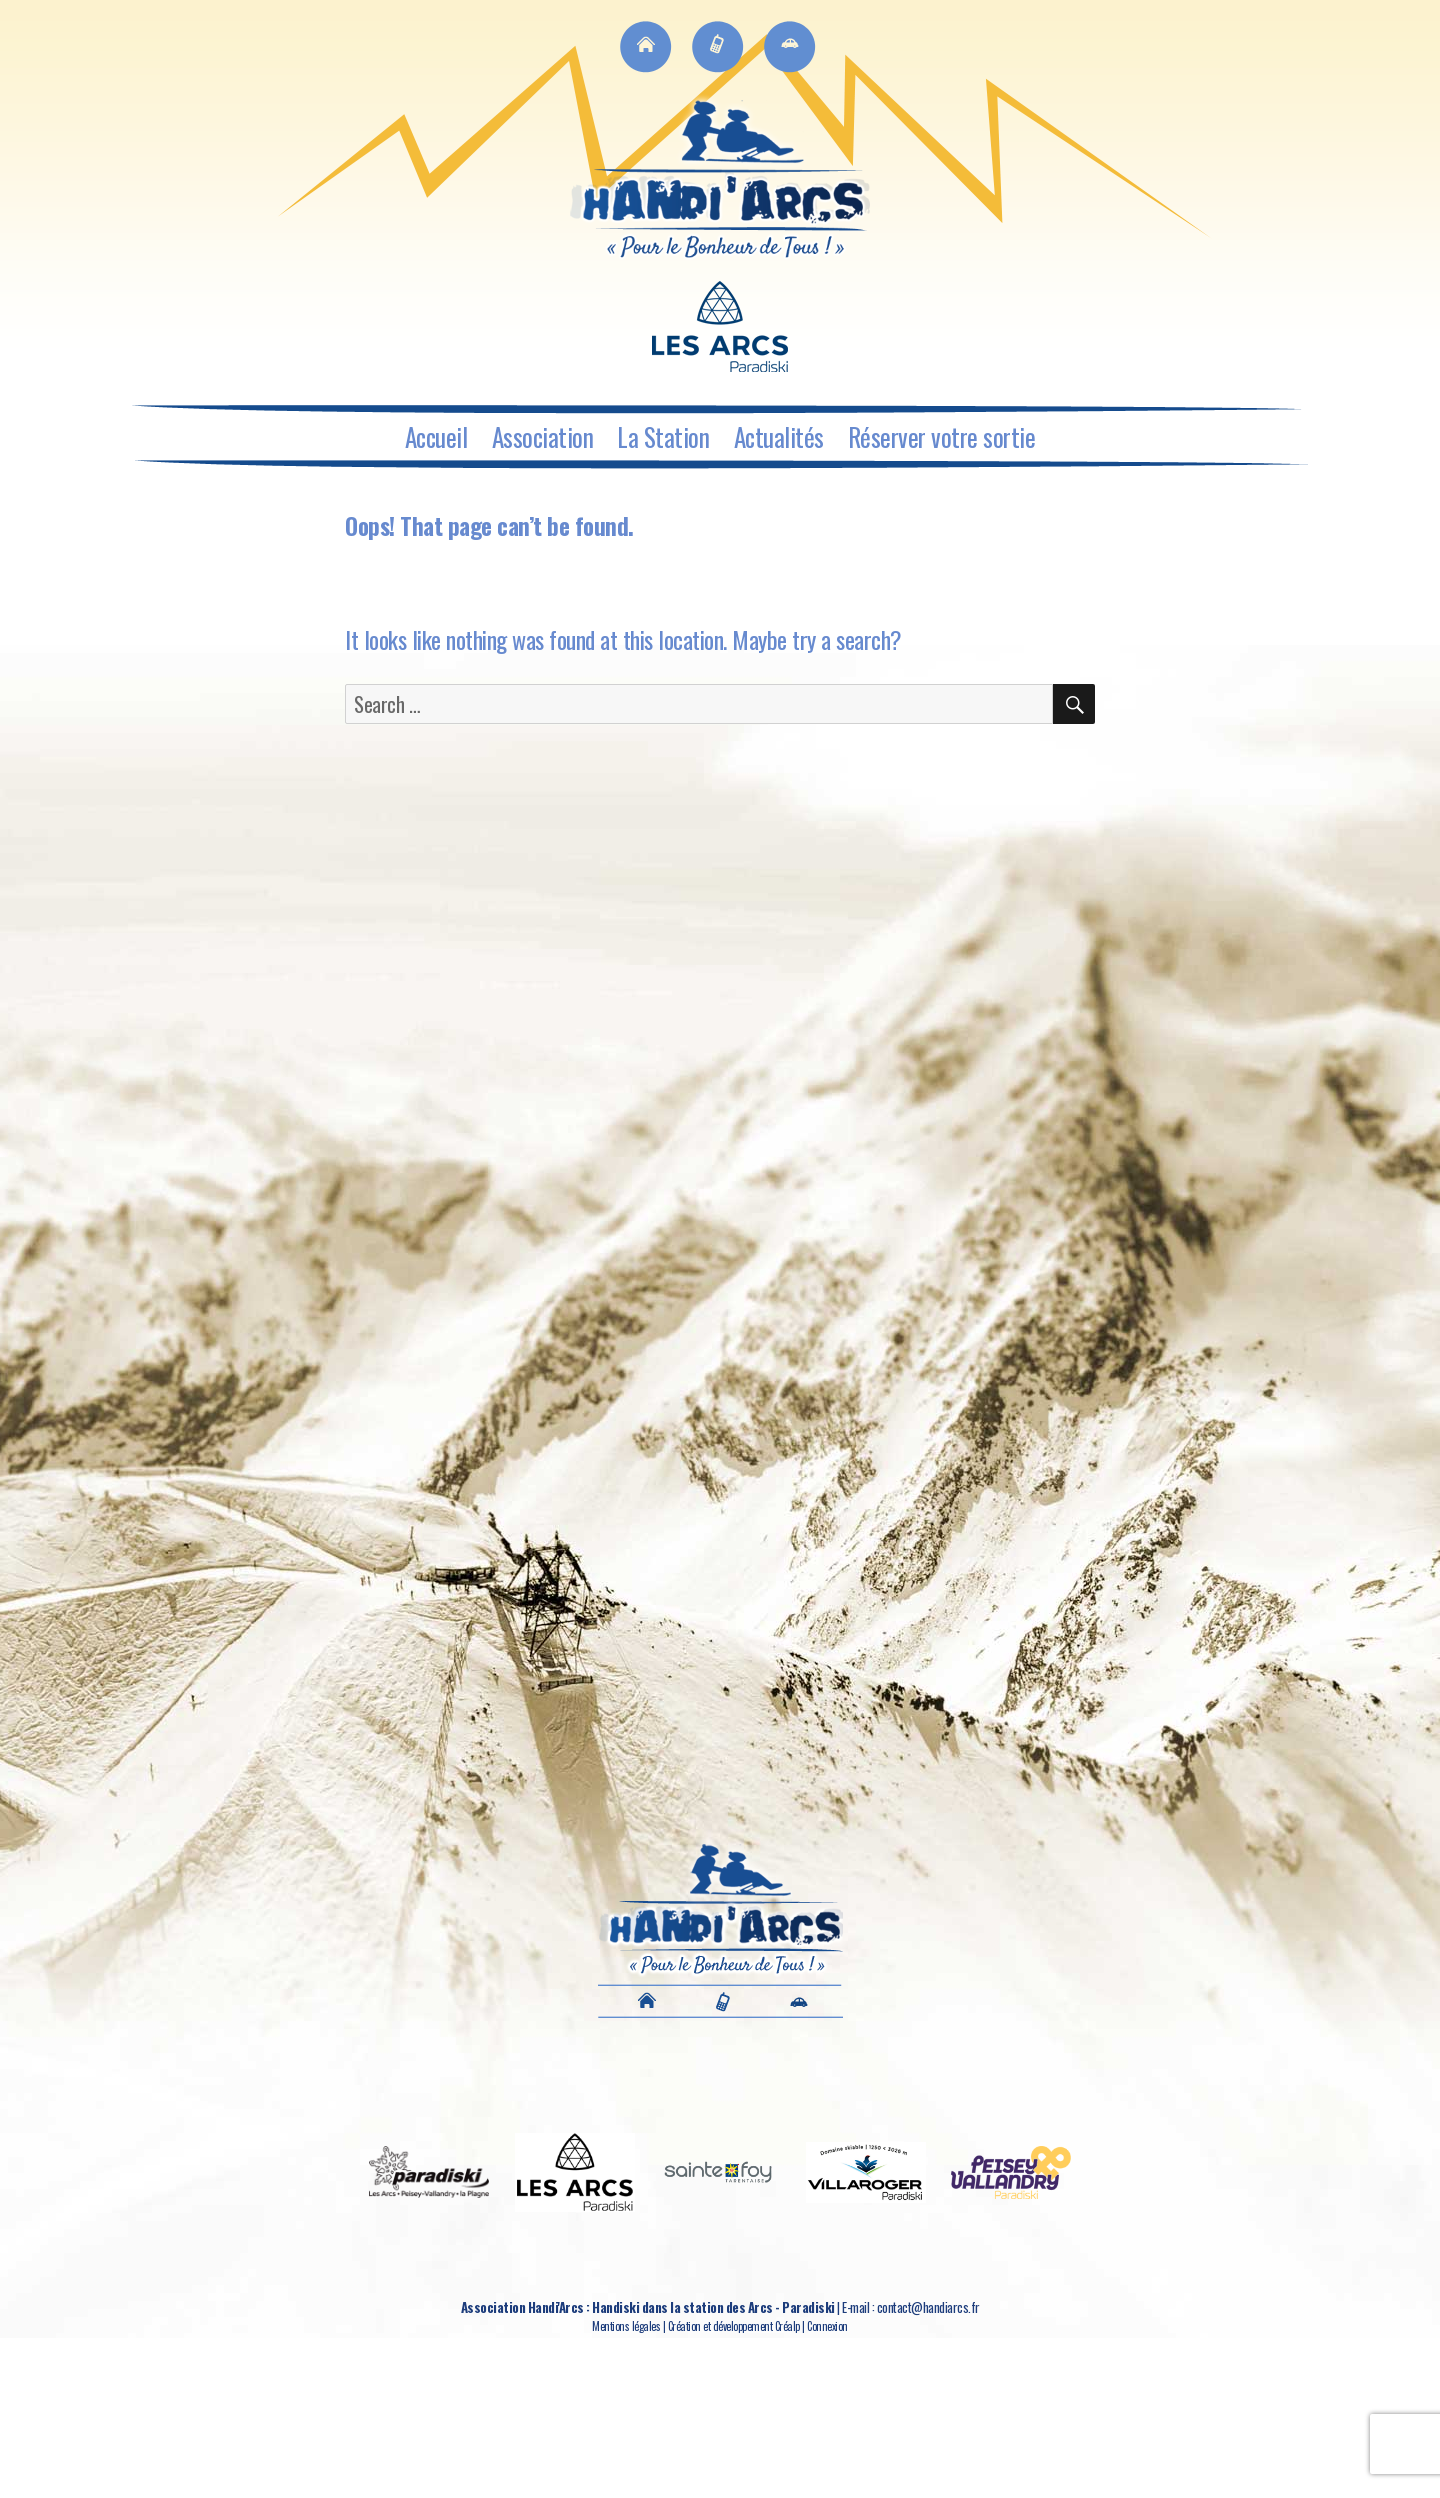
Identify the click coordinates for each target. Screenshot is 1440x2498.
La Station (663, 436)
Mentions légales (626, 2326)
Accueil (436, 436)
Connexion (827, 2326)
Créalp (787, 2326)
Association (543, 436)
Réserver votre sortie (942, 436)
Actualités (779, 436)
